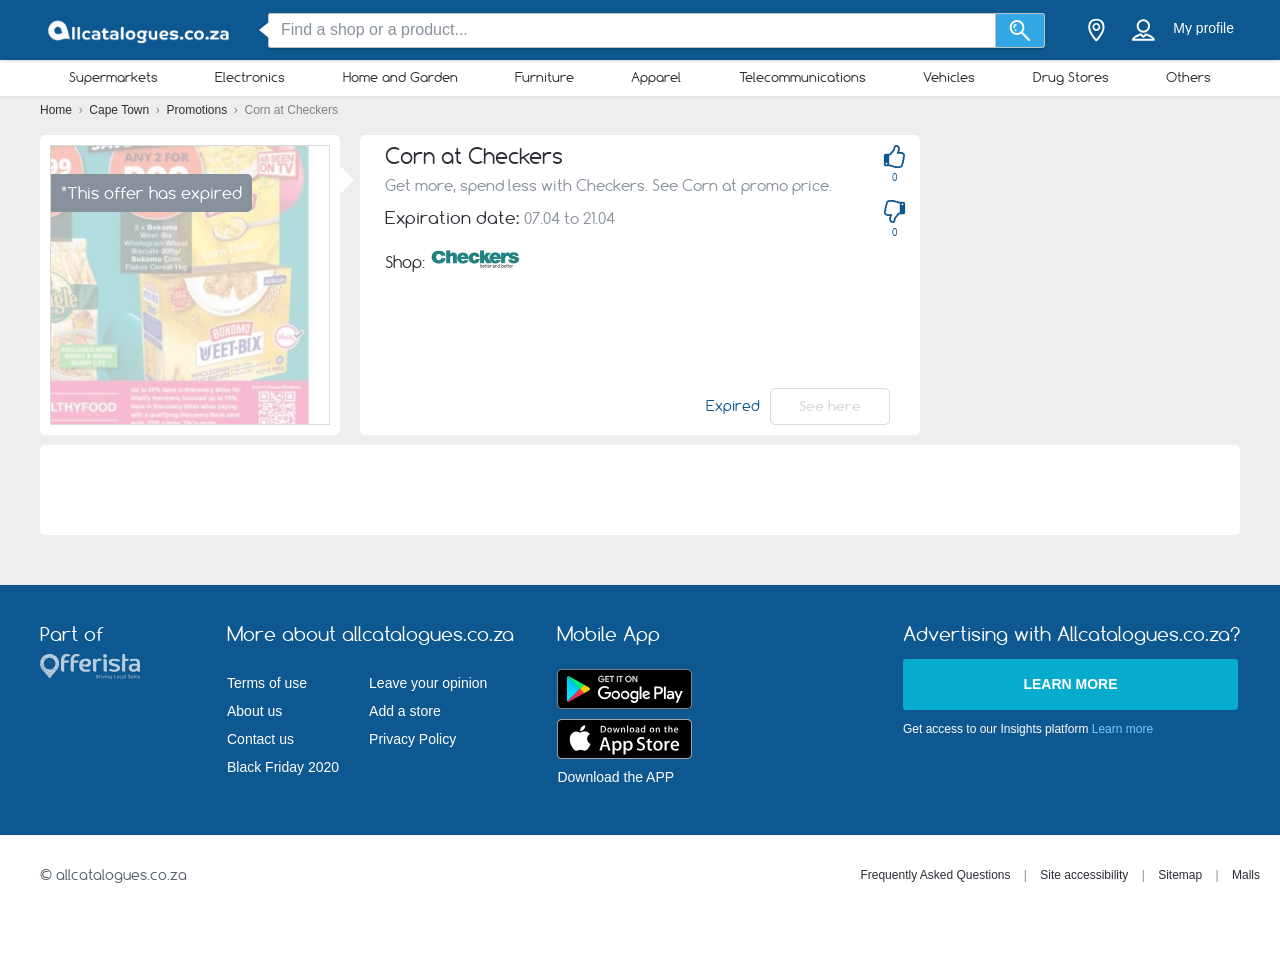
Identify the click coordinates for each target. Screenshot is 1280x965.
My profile (1203, 28)
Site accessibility (1084, 875)
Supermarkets (113, 77)
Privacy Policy (412, 739)
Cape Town (120, 110)
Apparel (656, 77)
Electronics (250, 77)
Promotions (199, 110)
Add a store (405, 711)
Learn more (1070, 684)
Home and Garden (400, 77)
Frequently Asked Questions (935, 875)
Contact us (260, 739)
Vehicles (949, 77)
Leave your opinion (428, 683)
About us (254, 711)
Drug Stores (1071, 77)
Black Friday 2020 (283, 767)
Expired (733, 406)
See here (830, 406)
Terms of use (267, 683)
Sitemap (1180, 875)
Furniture (544, 77)
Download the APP (615, 777)
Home (57, 110)
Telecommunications (802, 77)
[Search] (1020, 30)
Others (1188, 77)
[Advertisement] (1110, 275)
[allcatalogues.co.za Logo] (140, 30)
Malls (1246, 875)
